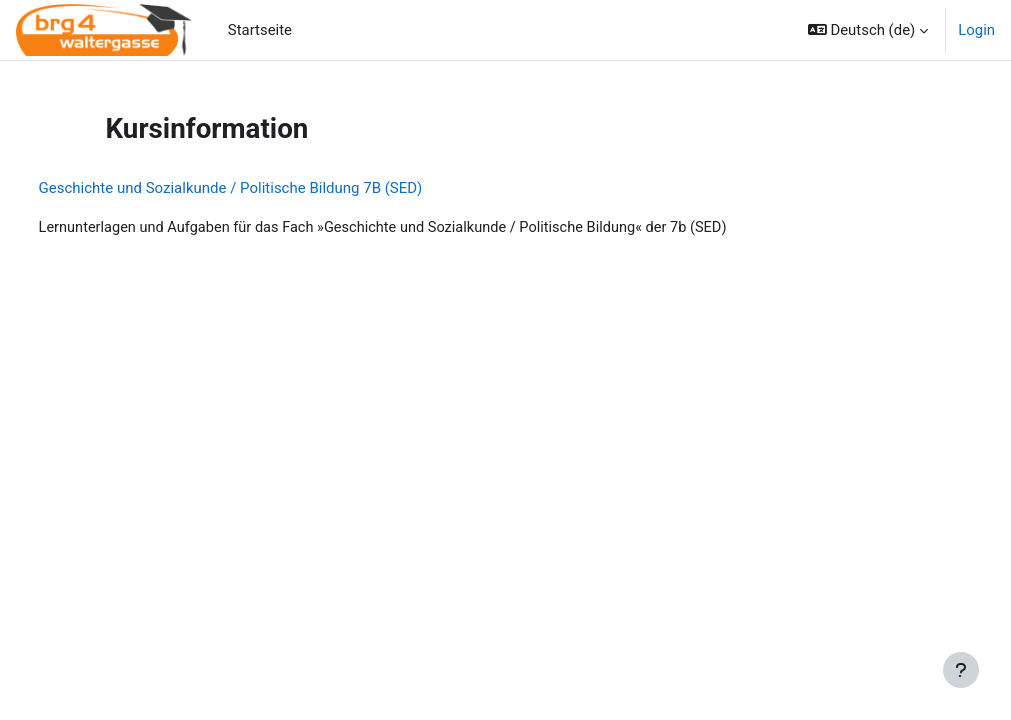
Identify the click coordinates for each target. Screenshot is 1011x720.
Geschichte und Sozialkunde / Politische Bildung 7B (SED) (268, 188)
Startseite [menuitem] (260, 30)
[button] (868, 30)
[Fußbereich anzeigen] (961, 670)
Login (976, 30)
